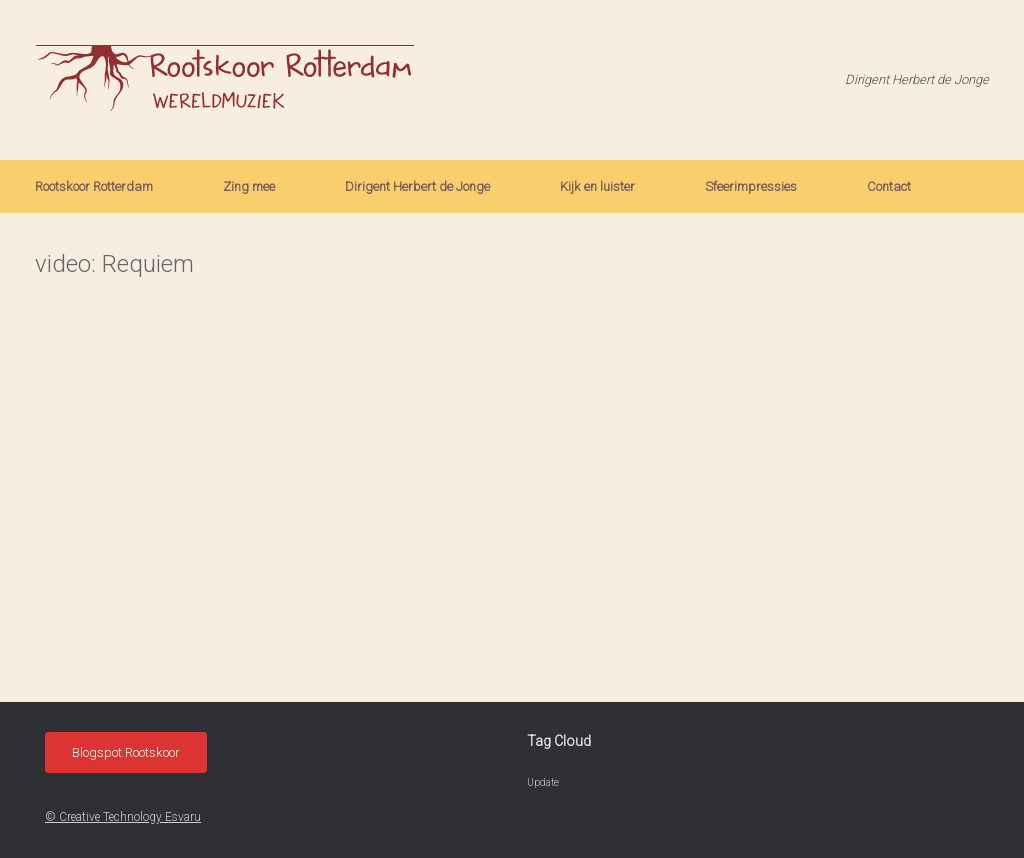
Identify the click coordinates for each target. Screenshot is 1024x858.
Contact (889, 186)
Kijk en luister (597, 186)
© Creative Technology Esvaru (123, 817)
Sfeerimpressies (751, 186)
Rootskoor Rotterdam (94, 186)
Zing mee (249, 186)
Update (543, 782)
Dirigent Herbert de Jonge (417, 186)
